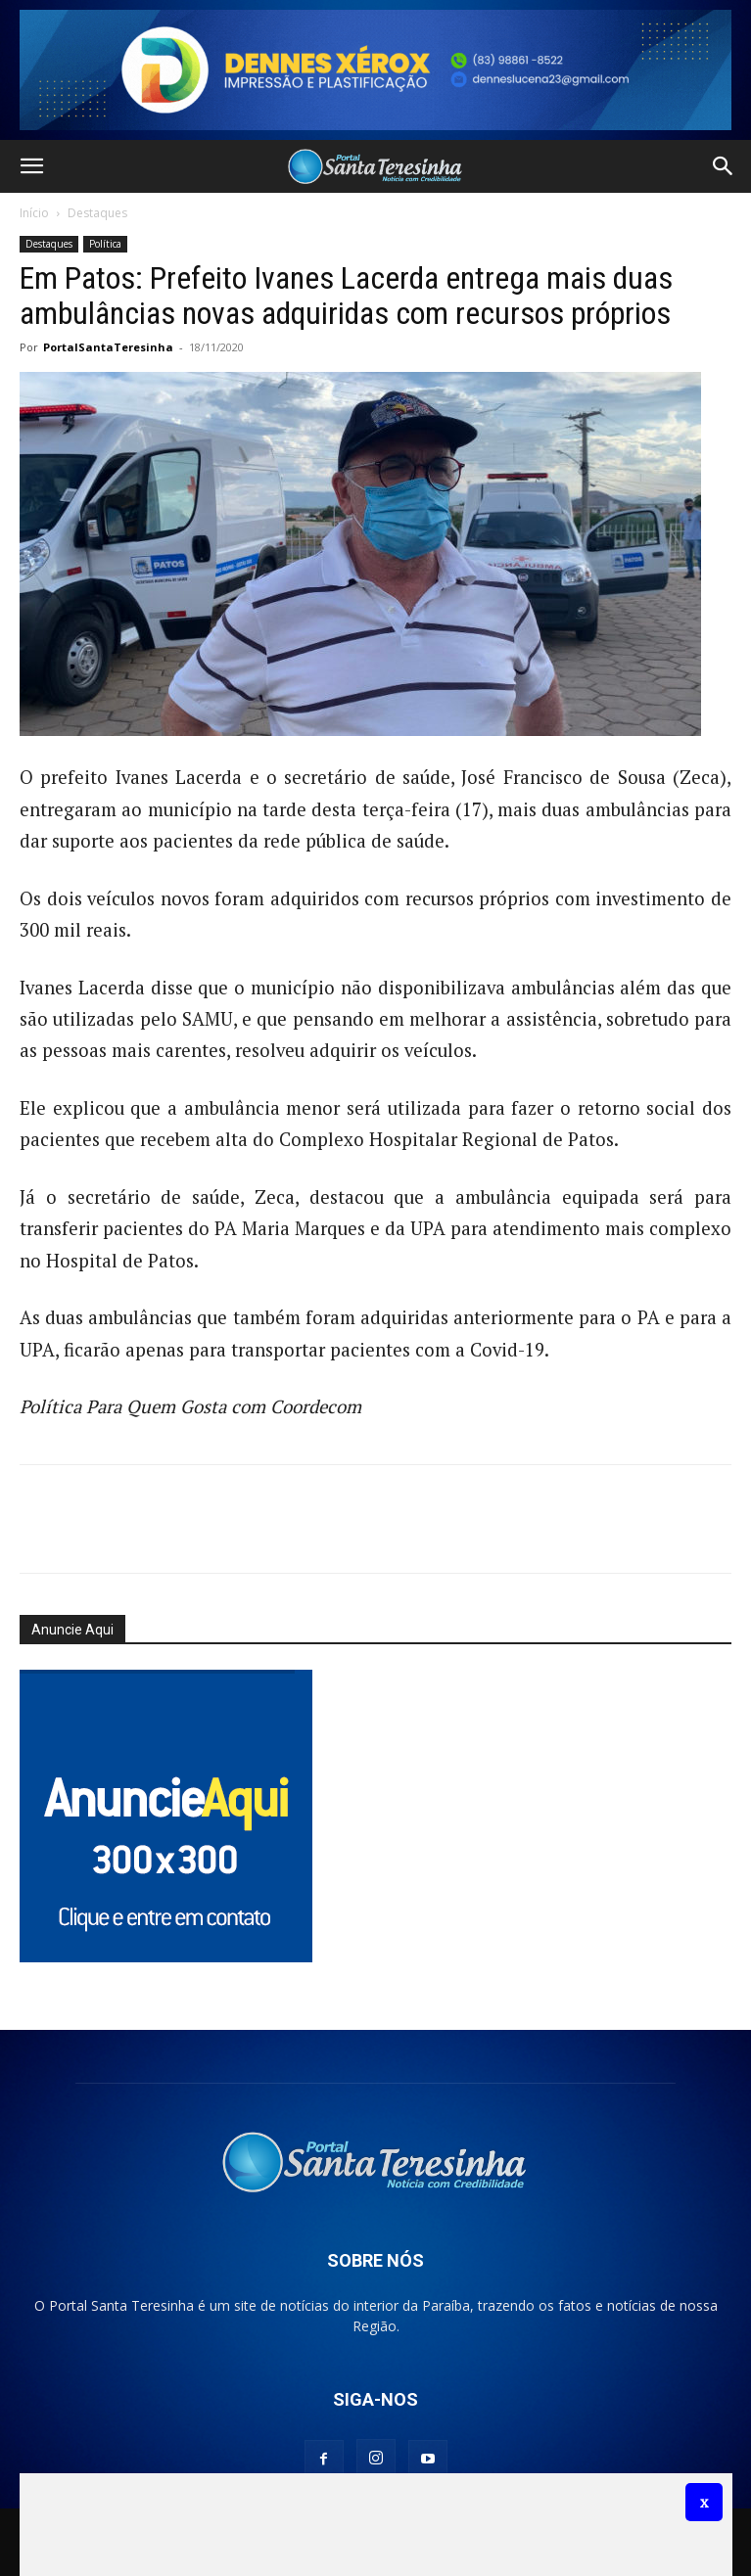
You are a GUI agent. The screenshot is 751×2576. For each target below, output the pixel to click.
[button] (31, 166)
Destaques (97, 213)
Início (34, 213)
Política (105, 244)
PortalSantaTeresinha (108, 347)
